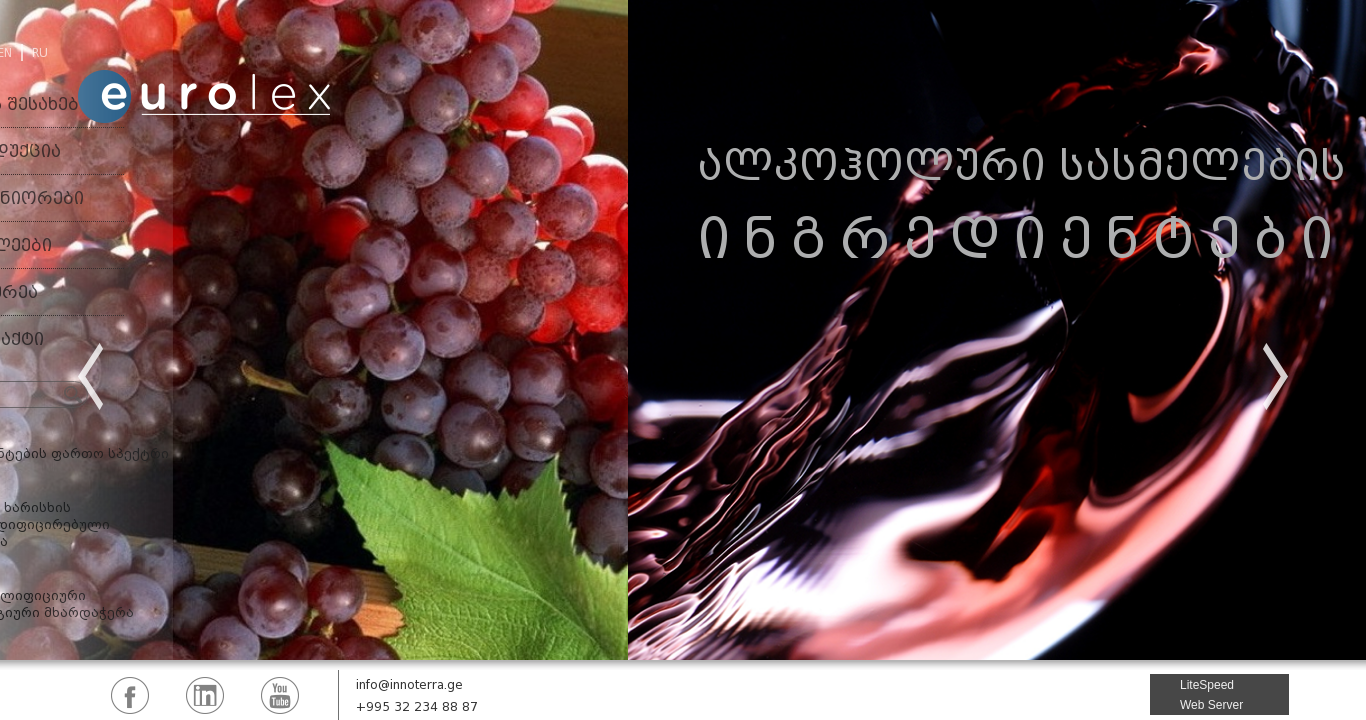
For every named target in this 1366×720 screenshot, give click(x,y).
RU (40, 52)
